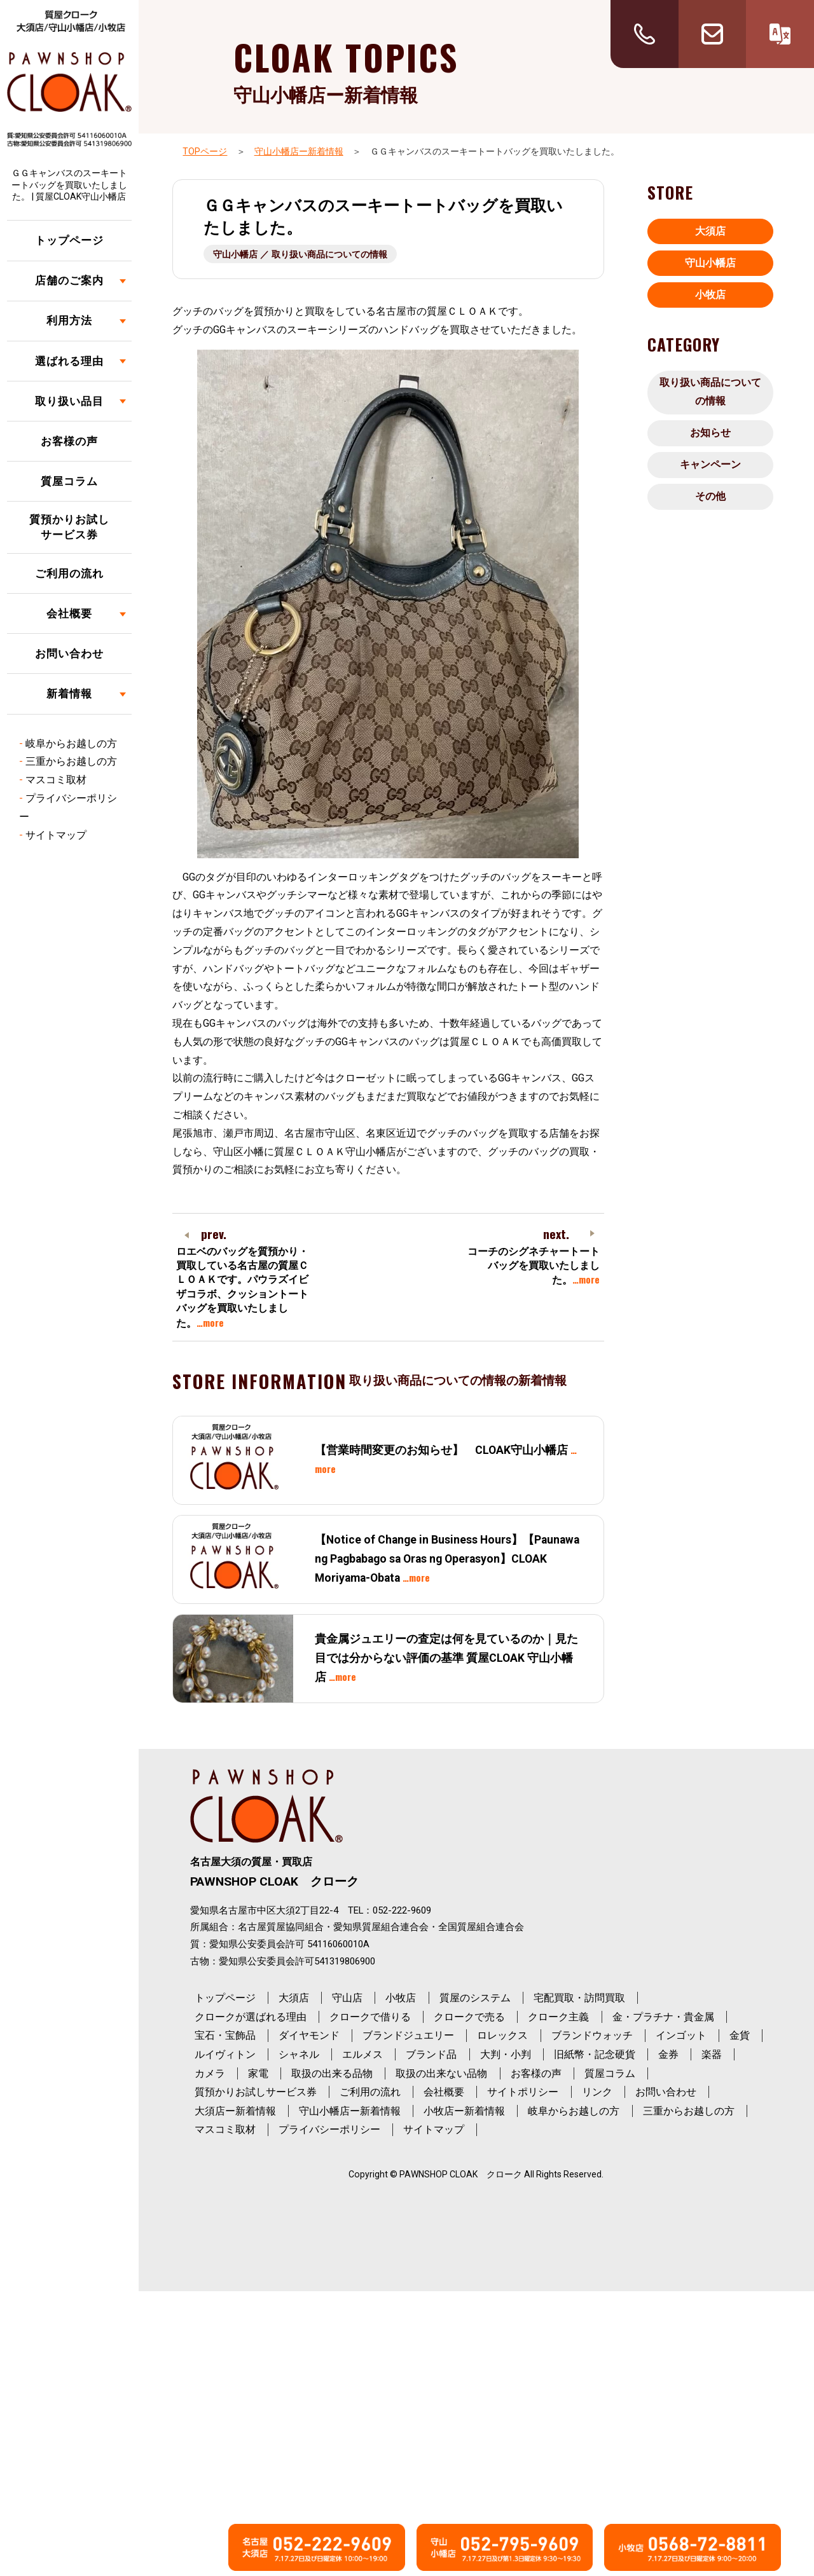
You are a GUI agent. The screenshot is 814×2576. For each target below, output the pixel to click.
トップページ (69, 240)
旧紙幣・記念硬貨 (594, 2054)
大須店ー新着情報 (235, 2111)
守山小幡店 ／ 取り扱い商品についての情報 (300, 254)
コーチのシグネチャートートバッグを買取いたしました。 (533, 1266)
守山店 (347, 1998)
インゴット (681, 2035)
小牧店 (710, 295)
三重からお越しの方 (71, 761)
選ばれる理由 (69, 361)
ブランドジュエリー (408, 2035)
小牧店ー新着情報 (464, 2111)
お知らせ (710, 433)
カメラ (210, 2073)
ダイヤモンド (309, 2035)
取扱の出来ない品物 (441, 2073)
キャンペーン (710, 464)
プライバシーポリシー (329, 2129)
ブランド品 (431, 2054)
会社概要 (69, 613)
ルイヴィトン (225, 2054)
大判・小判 (505, 2054)
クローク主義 (558, 2017)
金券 (668, 2054)
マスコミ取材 (55, 780)
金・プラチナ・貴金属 (663, 2017)
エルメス (362, 2054)
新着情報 (69, 693)
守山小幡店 (710, 263)
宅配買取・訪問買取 (579, 1998)
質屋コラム (69, 481)
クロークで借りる (370, 2017)
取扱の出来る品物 (332, 2073)
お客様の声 (69, 441)
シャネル (299, 2054)
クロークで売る (469, 2017)
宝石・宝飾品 (225, 2035)
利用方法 (69, 320)
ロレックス (502, 2035)
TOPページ (205, 151)
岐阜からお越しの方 (71, 743)
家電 (258, 2073)
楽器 (711, 2054)
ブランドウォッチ (592, 2035)
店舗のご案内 (69, 280)
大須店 (710, 231)
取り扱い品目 (69, 401)
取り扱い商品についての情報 (710, 391)
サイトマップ (55, 835)
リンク (597, 2092)
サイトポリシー (522, 2092)
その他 (710, 496)
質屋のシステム (475, 1998)
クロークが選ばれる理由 (251, 2017)
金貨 (739, 2035)
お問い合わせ (69, 653)
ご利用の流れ (69, 573)
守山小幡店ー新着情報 (298, 151)
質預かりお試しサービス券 (69, 527)
